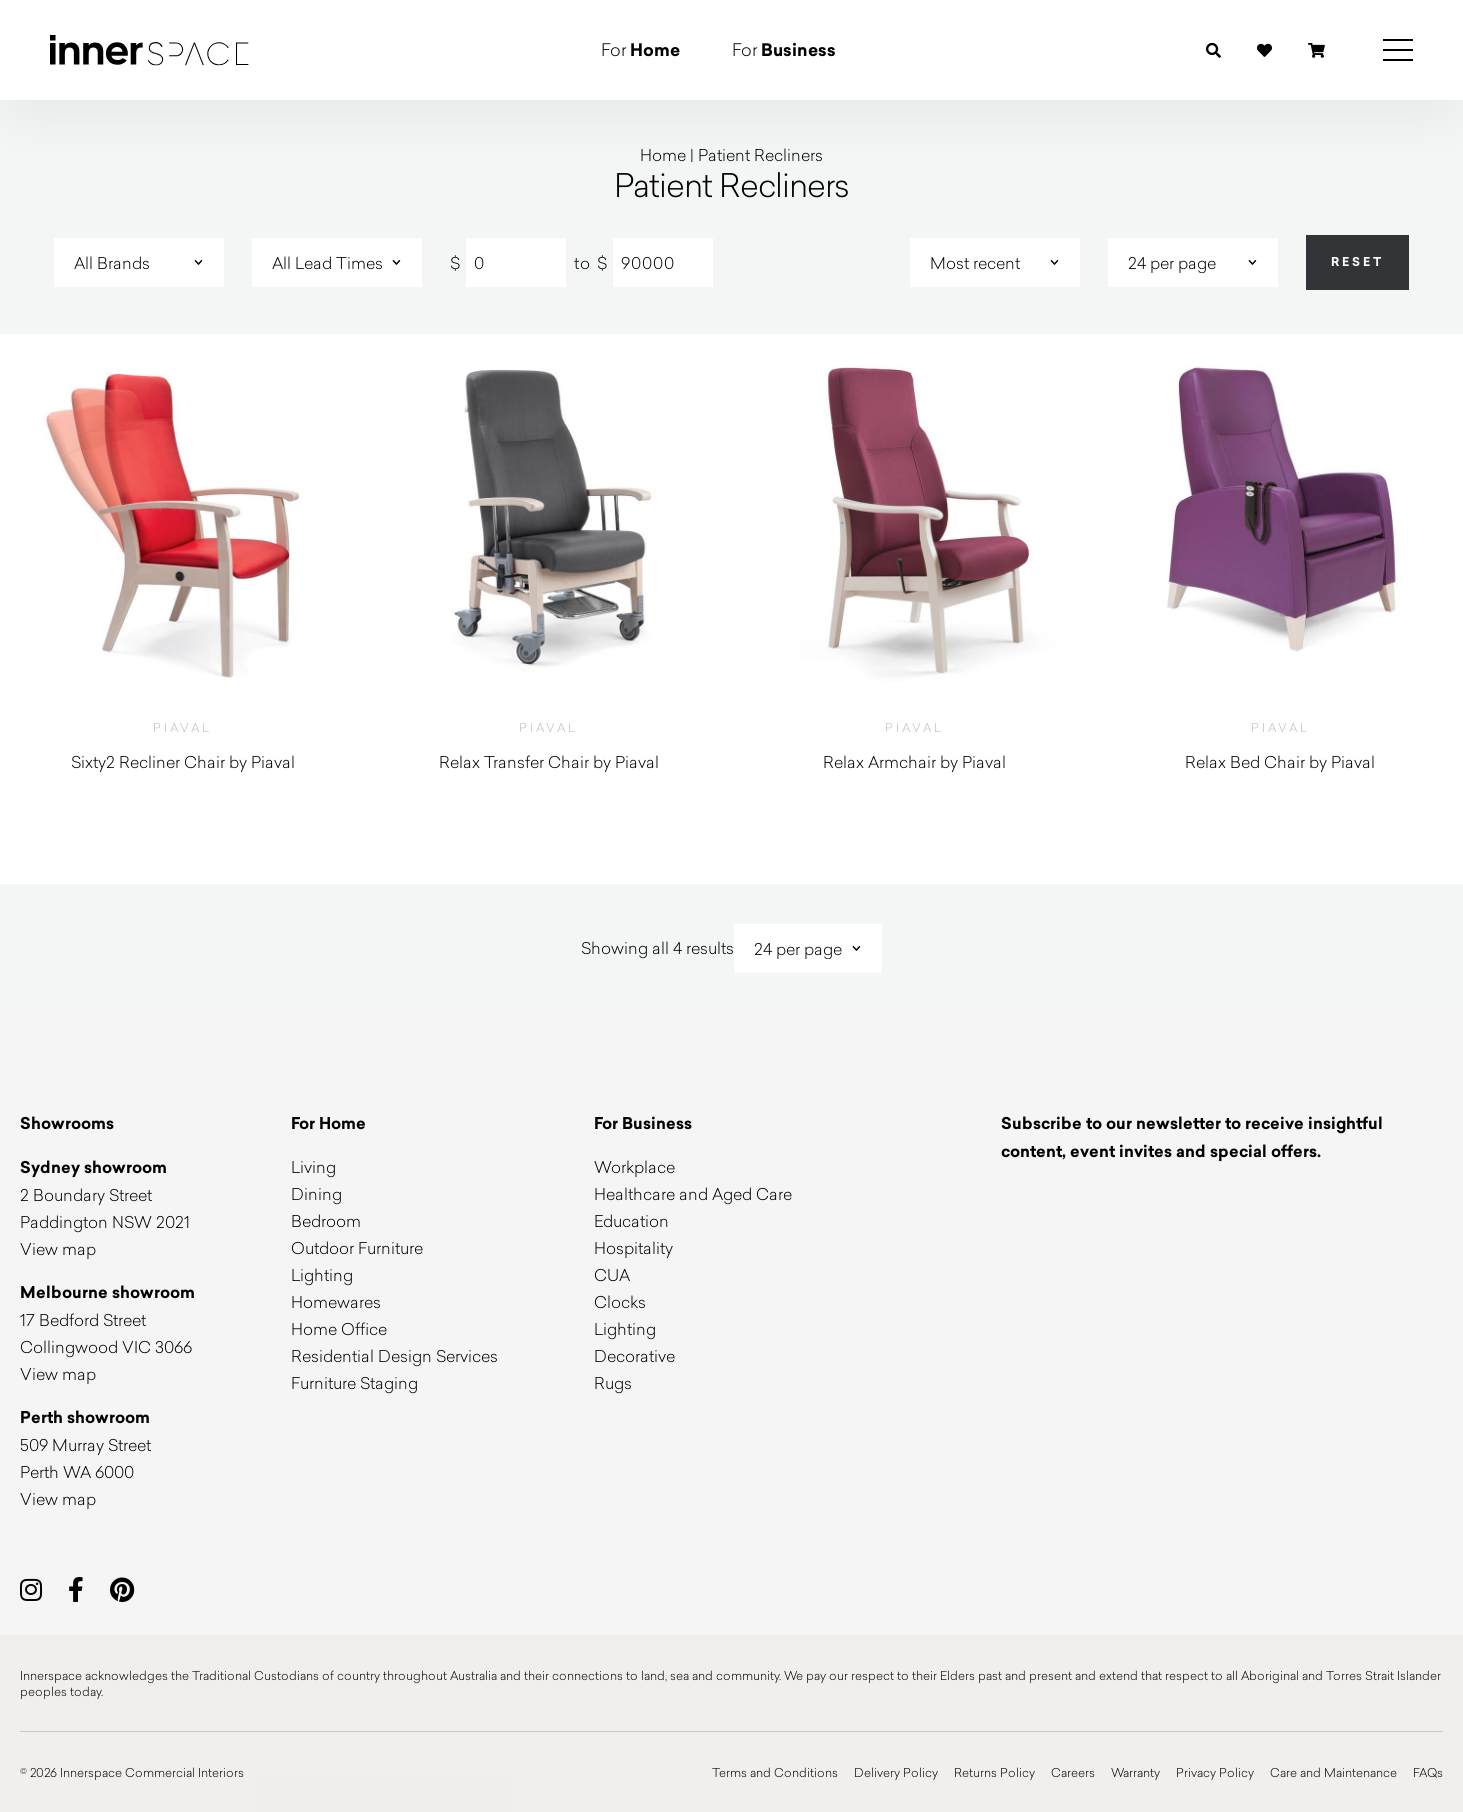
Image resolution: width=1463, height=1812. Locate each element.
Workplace (634, 1166)
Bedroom (326, 1220)
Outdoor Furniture (357, 1247)
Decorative (634, 1355)
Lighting (322, 1274)
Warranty (1135, 1772)
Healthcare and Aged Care (693, 1193)
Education (631, 1220)
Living (313, 1166)
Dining (316, 1193)
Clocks (620, 1301)
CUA (612, 1274)
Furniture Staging (354, 1382)
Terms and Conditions (775, 1772)
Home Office (339, 1328)
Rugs (613, 1382)
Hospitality (633, 1247)
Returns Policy (994, 1772)
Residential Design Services (394, 1355)
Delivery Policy (896, 1772)
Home (663, 154)
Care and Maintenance (1333, 1772)
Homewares (336, 1301)
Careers (1073, 1772)
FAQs (1428, 1772)
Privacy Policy (1215, 1772)
